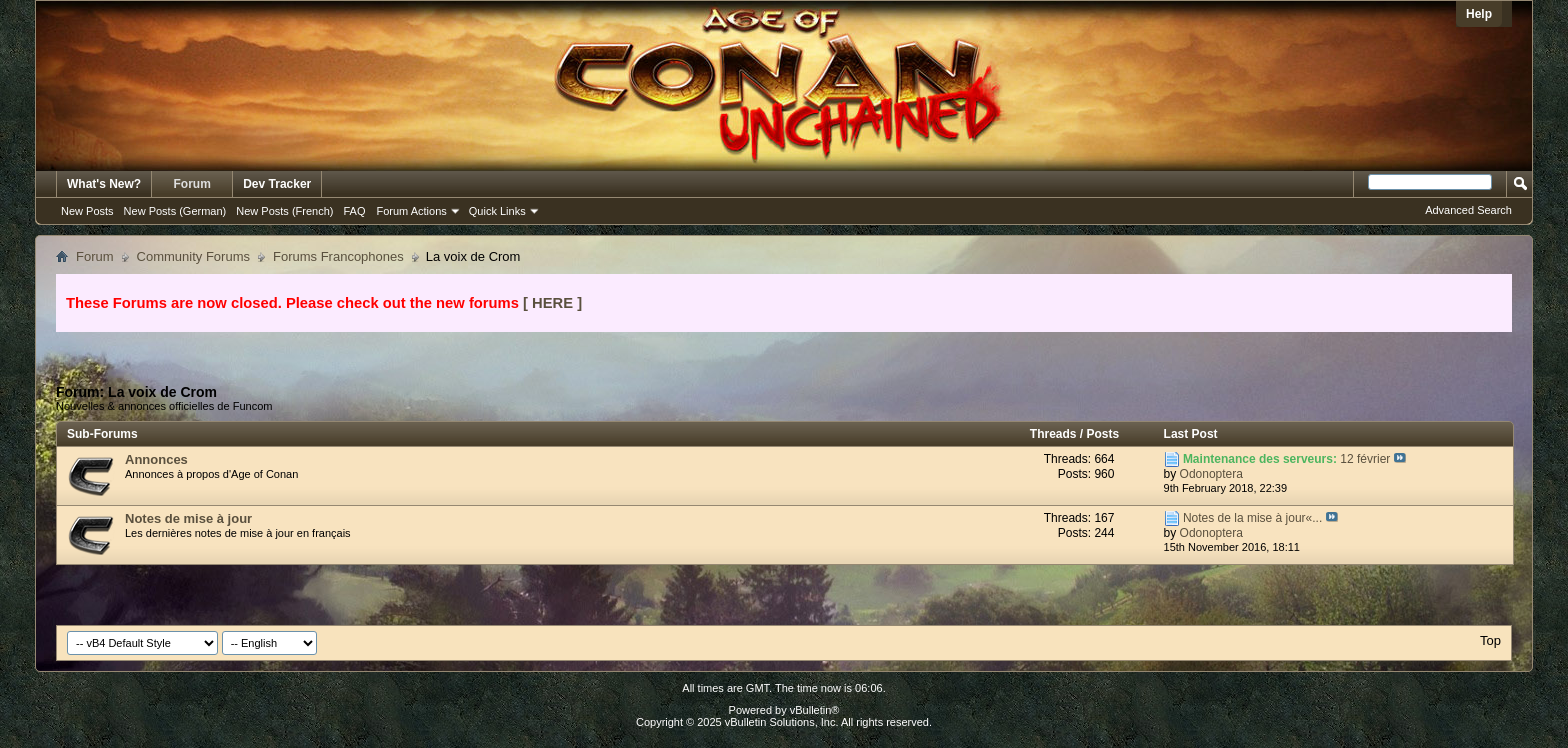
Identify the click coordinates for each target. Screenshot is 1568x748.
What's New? (104, 184)
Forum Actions (412, 211)
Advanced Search (1468, 210)
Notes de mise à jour (188, 518)
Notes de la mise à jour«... (1252, 518)
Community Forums (193, 256)
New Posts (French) (284, 211)
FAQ (354, 211)
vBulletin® (815, 710)
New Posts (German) (175, 211)
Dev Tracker (277, 184)
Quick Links (497, 211)
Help (1479, 14)
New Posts (87, 211)
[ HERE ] (552, 303)
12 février (1365, 459)
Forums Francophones (338, 256)
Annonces (156, 459)
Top (1490, 640)
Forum (192, 184)
